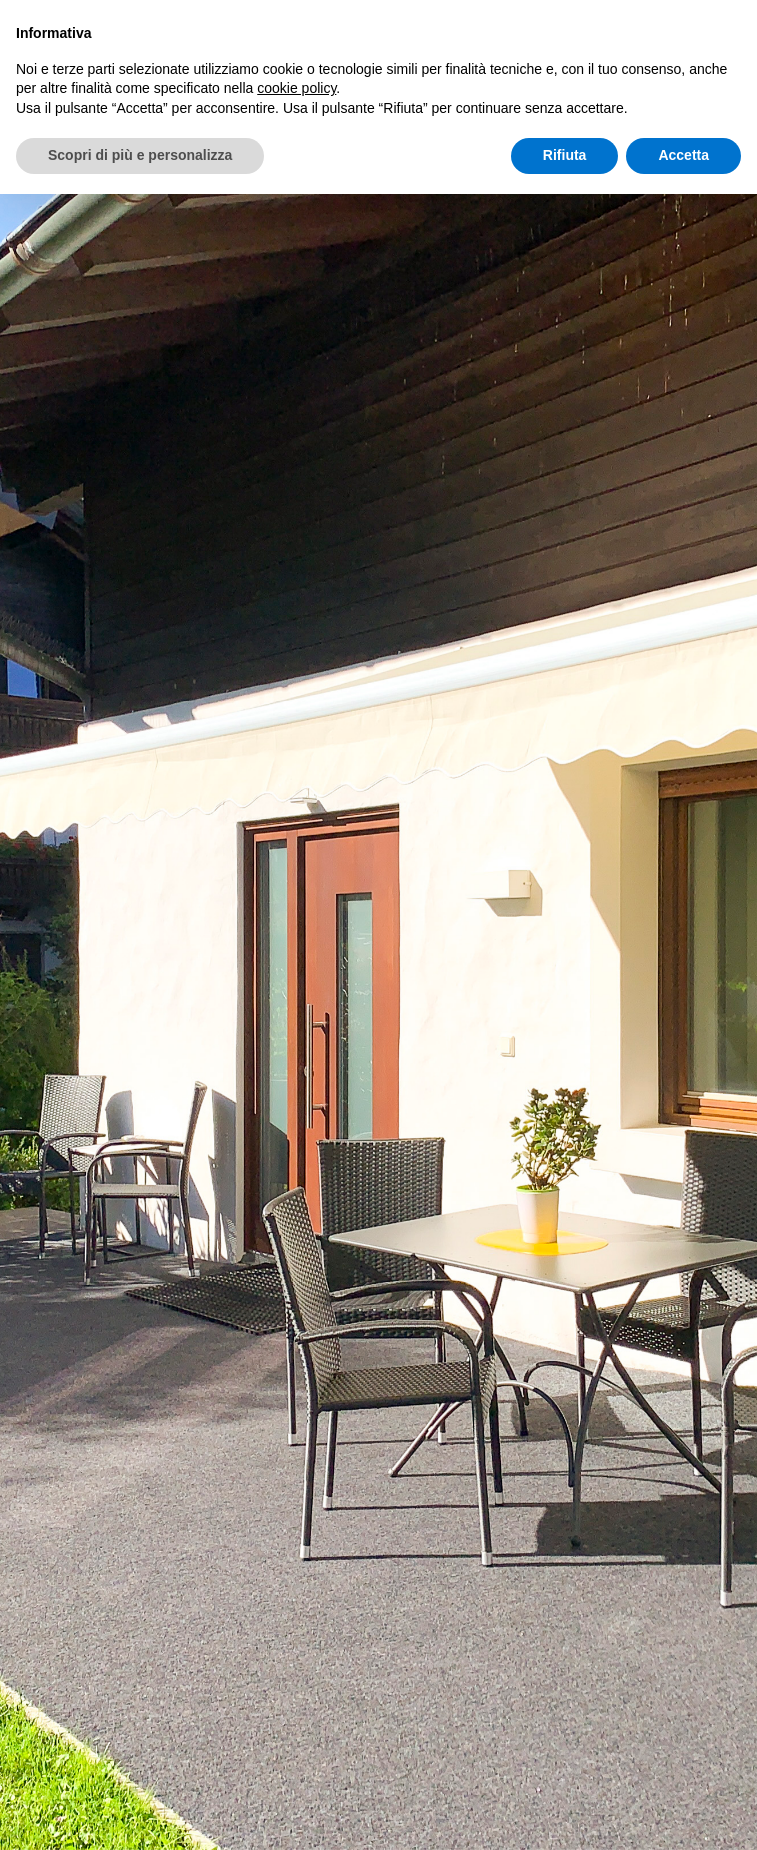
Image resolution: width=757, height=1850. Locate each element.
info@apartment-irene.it (410, 1648)
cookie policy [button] (296, 88)
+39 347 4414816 (412, 1591)
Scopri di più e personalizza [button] (140, 155)
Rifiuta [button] (565, 155)
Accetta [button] (683, 155)
